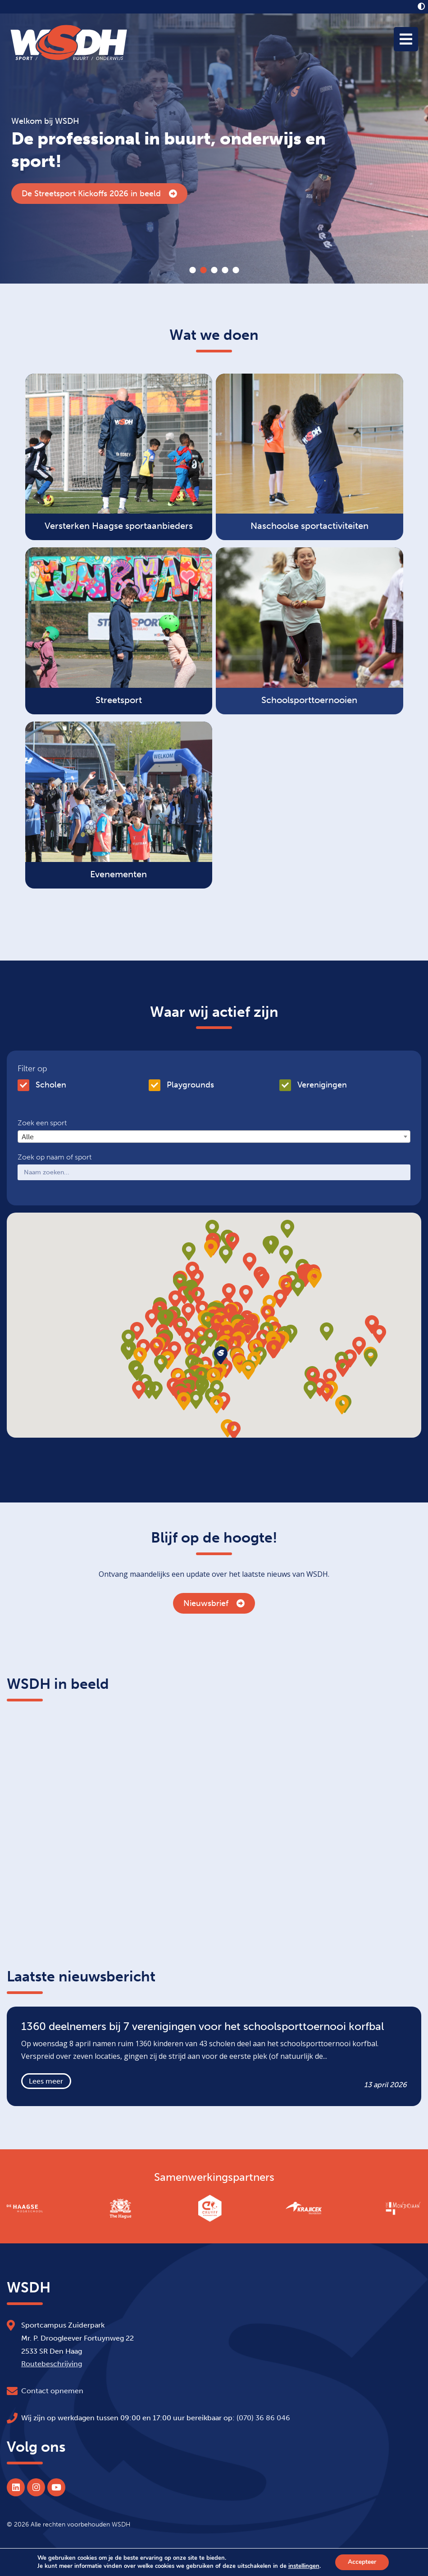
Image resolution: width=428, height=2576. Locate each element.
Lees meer (46, 2081)
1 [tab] (192, 270)
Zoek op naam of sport (54, 1157)
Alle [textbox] (28, 1136)
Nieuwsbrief (214, 1603)
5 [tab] (235, 270)
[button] (248, 1334)
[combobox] (214, 1136)
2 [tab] (203, 270)
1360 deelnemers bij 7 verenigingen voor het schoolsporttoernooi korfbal (167, 194)
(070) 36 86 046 (263, 2418)
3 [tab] (214, 270)
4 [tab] (224, 270)
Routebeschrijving (51, 2363)
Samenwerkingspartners (214, 2177)
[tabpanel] (214, 149)
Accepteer (362, 2562)
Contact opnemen (52, 2391)
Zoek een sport (42, 1123)
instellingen (303, 2566)
